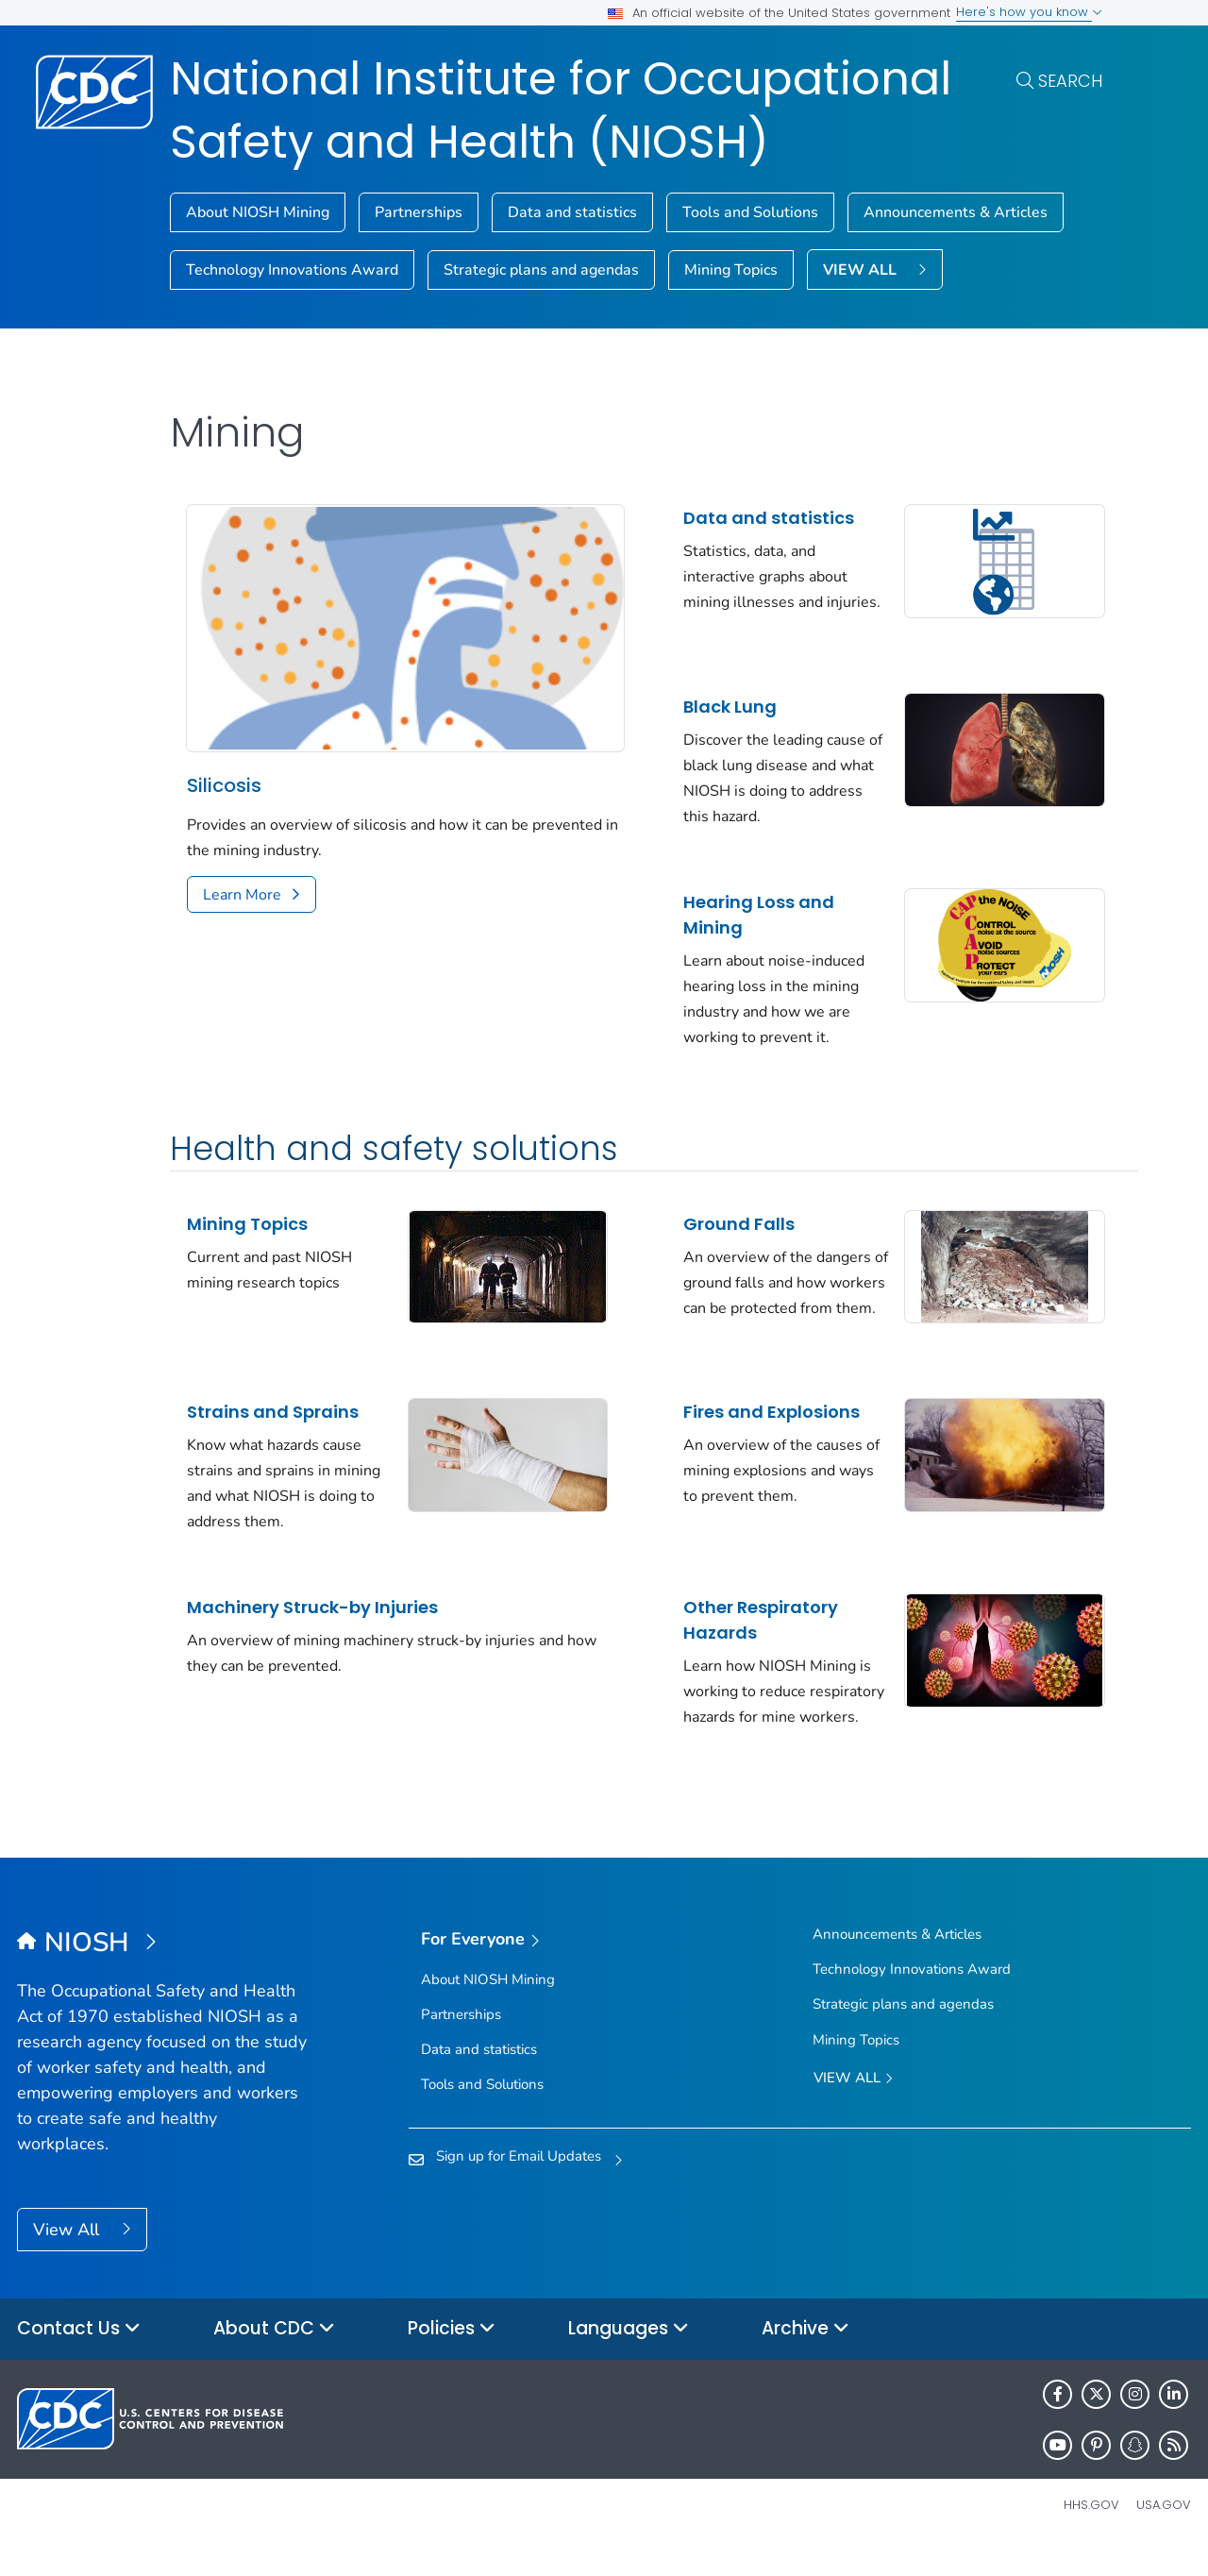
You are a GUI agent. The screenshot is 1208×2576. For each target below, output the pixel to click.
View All (68, 2258)
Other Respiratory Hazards (743, 1622)
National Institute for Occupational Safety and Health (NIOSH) (560, 110)
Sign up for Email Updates (518, 2184)
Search (1070, 81)
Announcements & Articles (956, 212)
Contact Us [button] (79, 2356)
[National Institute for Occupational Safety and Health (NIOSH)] (163, 1972)
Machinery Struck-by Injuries (312, 1610)
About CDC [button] (274, 2356)
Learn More (242, 885)
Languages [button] (628, 2356)
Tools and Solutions (750, 212)
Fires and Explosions (754, 1414)
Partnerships (418, 212)
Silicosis (224, 776)
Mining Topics (731, 270)
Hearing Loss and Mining (741, 909)
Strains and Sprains (273, 1414)
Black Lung (713, 702)
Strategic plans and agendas (541, 270)
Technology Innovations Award (292, 270)
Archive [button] (805, 2356)
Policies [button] (451, 2356)
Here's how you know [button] (1029, 12)
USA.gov (1163, 2532)
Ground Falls (722, 1219)
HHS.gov (1091, 2532)
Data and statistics (572, 212)
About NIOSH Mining (257, 212)
